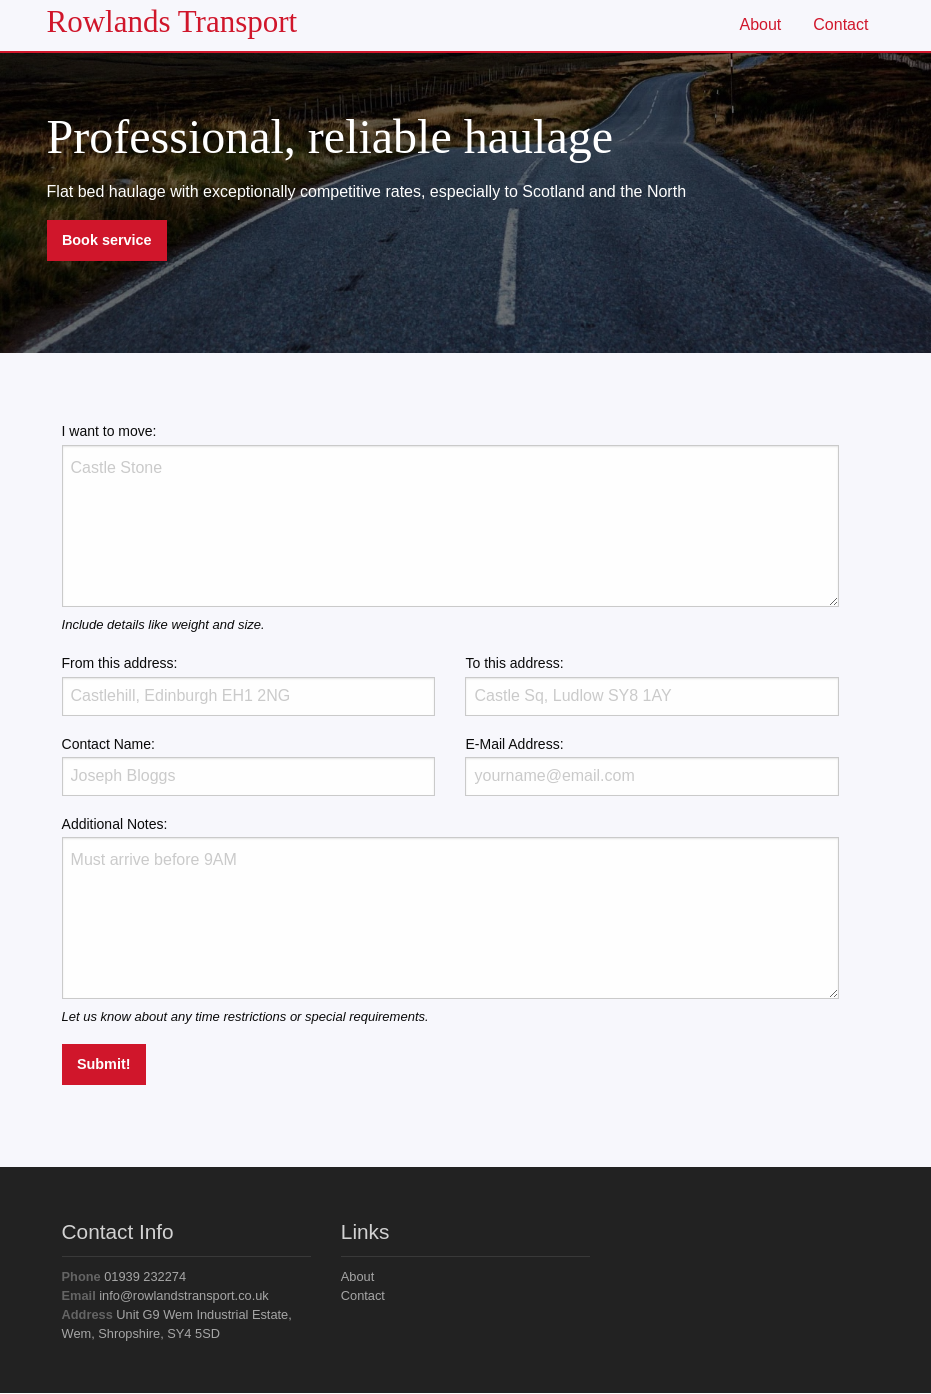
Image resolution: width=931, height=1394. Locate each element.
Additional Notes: (451, 907)
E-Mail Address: (652, 766)
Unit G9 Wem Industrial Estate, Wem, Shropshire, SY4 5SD (177, 1324)
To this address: (652, 685)
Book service (107, 240)
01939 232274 (124, 1276)
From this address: (249, 685)
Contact (840, 24)
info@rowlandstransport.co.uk (165, 1295)
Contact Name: (249, 766)
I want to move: (451, 514)
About (760, 24)
